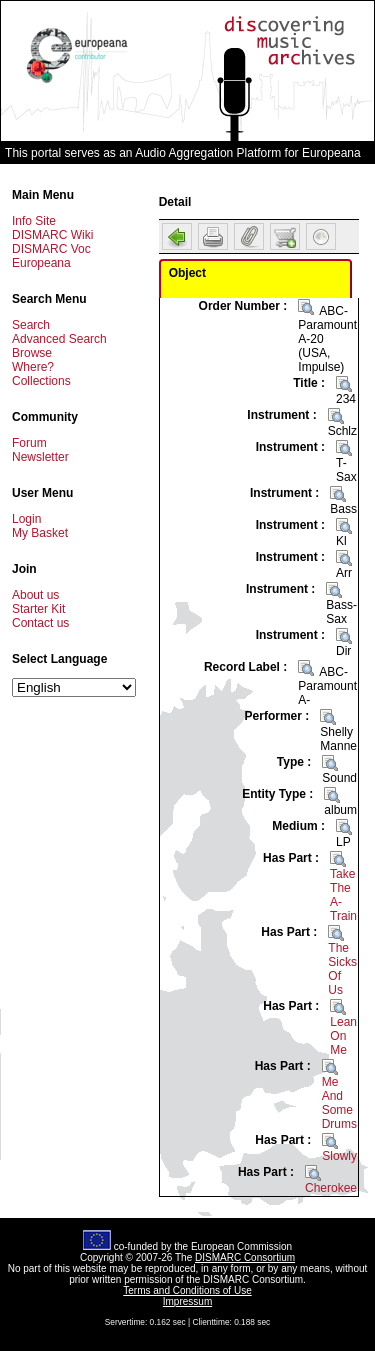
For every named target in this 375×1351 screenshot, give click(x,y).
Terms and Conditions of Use (187, 1290)
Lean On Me (343, 1036)
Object (187, 273)
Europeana (41, 263)
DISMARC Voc (51, 249)
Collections (41, 381)
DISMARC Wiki (52, 235)
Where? (33, 367)
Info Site (34, 221)
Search (31, 325)
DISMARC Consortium (245, 1257)
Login (26, 519)
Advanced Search (59, 339)
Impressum (187, 1301)
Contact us (40, 623)
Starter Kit (38, 609)
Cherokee (331, 1188)
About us (35, 595)
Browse (32, 353)
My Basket (40, 533)
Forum (29, 443)
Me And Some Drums (339, 1103)
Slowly (339, 1156)
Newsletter (40, 457)
